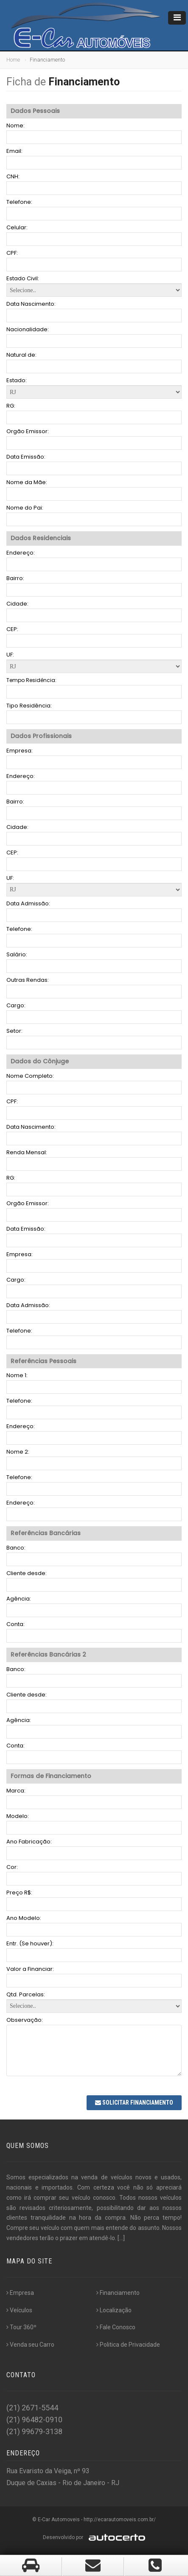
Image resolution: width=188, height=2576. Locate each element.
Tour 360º (21, 2327)
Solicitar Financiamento (134, 2102)
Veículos (19, 2310)
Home (13, 59)
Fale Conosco (115, 2327)
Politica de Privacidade (128, 2344)
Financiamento (118, 2292)
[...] (121, 2238)
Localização (114, 2310)
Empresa (20, 2292)
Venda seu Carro (30, 2344)
